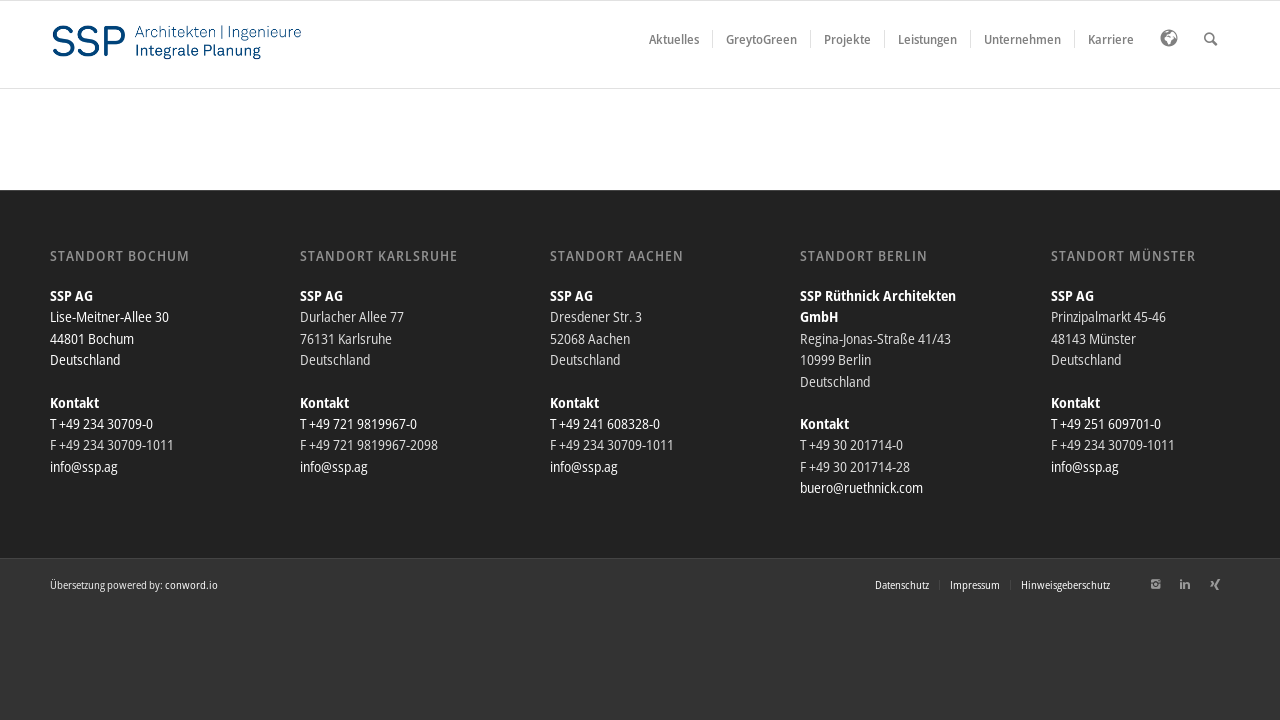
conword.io (191, 584)
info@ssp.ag (84, 466)
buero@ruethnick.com (861, 487)
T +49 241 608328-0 (605, 423)
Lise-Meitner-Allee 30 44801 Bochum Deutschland (109, 338)
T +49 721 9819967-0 (358, 423)
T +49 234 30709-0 (101, 423)
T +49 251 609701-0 (1106, 423)
